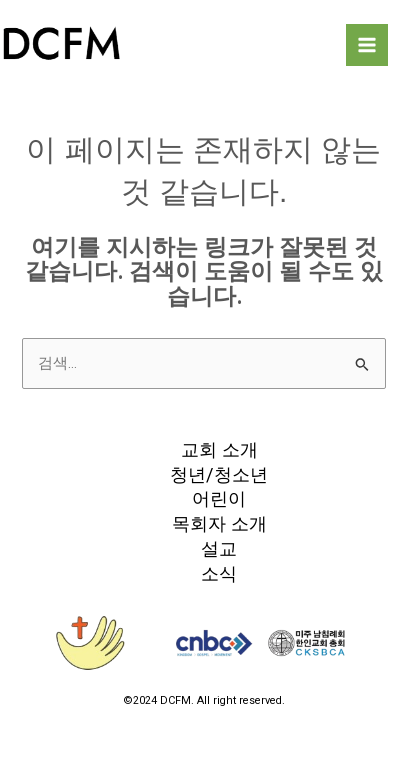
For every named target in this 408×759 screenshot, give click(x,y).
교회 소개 (219, 449)
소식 (219, 573)
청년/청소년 (219, 474)
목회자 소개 (219, 523)
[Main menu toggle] (367, 45)
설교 (219, 548)
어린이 (219, 498)
